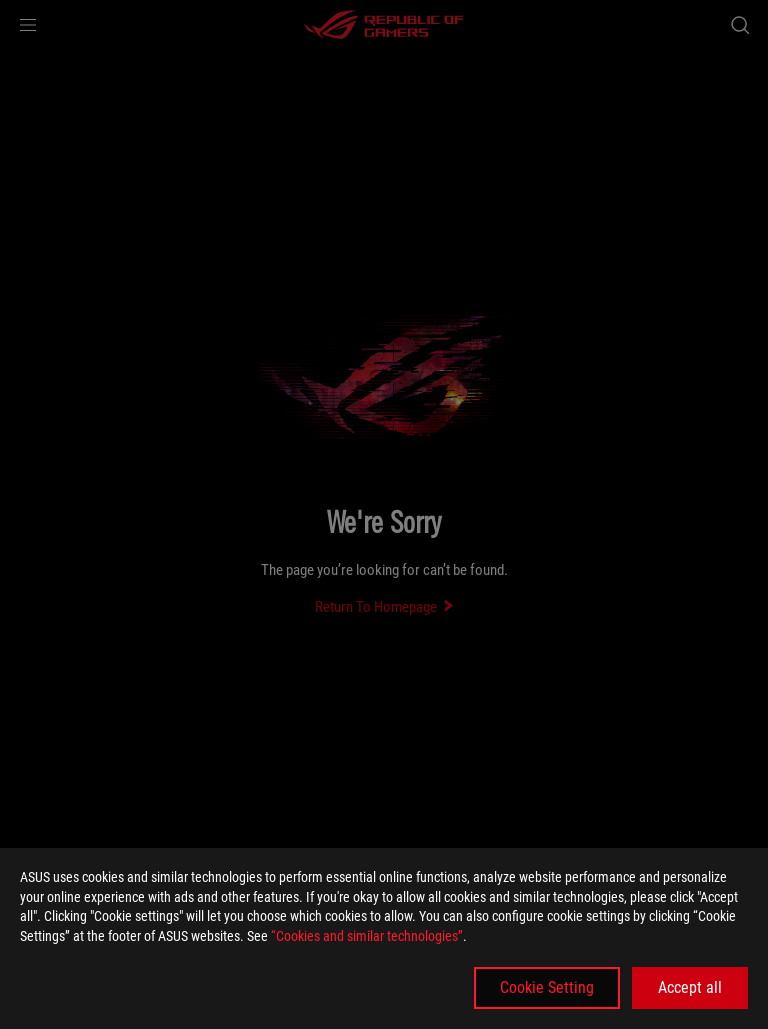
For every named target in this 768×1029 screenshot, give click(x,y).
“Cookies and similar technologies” (367, 936)
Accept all (690, 987)
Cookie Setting (547, 987)
